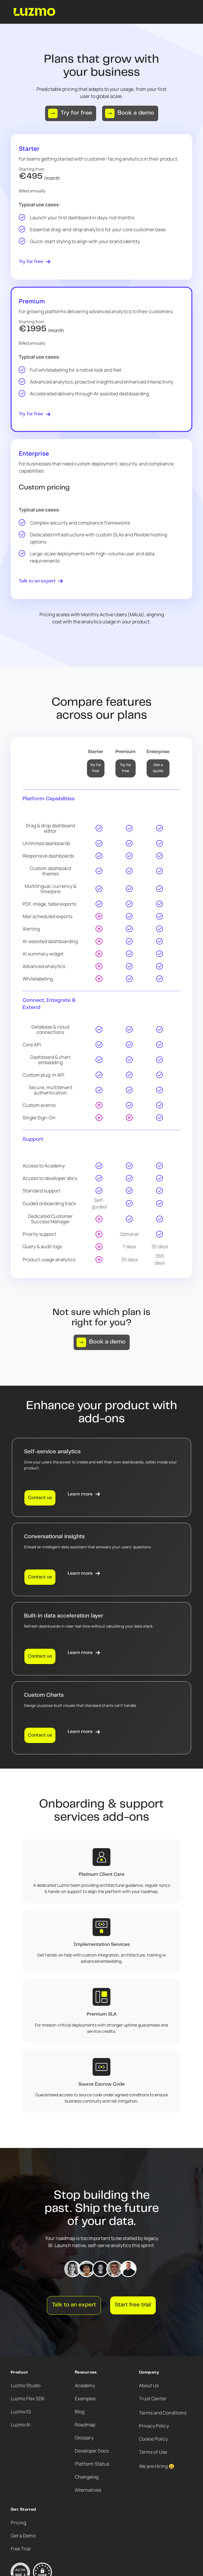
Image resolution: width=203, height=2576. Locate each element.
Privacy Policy (154, 2426)
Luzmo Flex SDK (28, 2398)
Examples (85, 2398)
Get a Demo (23, 2535)
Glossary (84, 2437)
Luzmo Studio (25, 2385)
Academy (85, 2385)
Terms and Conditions (162, 2412)
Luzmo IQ (21, 2411)
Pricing (18, 2522)
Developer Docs (92, 2450)
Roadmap (85, 2424)
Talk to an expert (74, 2305)
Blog (79, 2411)
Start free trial (133, 2305)
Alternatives (88, 2490)
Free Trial (21, 2548)
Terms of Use (153, 2452)
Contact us (40, 1498)
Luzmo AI (20, 2424)
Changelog (87, 2477)
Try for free (95, 768)
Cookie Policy (153, 2439)
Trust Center (152, 2398)
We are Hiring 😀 (157, 2466)
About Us (148, 2385)
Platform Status (92, 2464)
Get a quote (158, 768)
